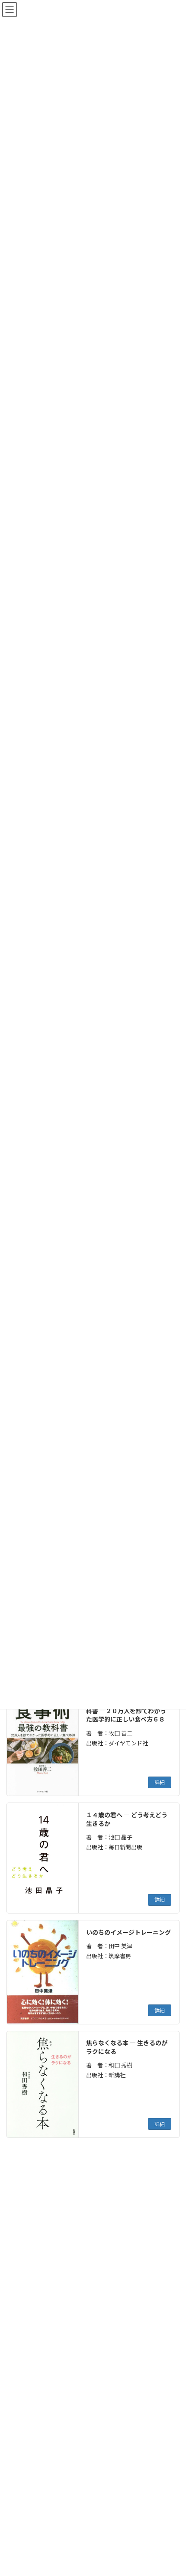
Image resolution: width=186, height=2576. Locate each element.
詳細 (159, 1782)
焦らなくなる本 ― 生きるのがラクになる (126, 2047)
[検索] (149, 2193)
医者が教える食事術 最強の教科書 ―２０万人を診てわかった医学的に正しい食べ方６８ (126, 1710)
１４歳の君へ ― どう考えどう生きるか (126, 1819)
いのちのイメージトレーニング (128, 1932)
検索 (151, 2420)
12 (108, 2165)
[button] (92, 2222)
